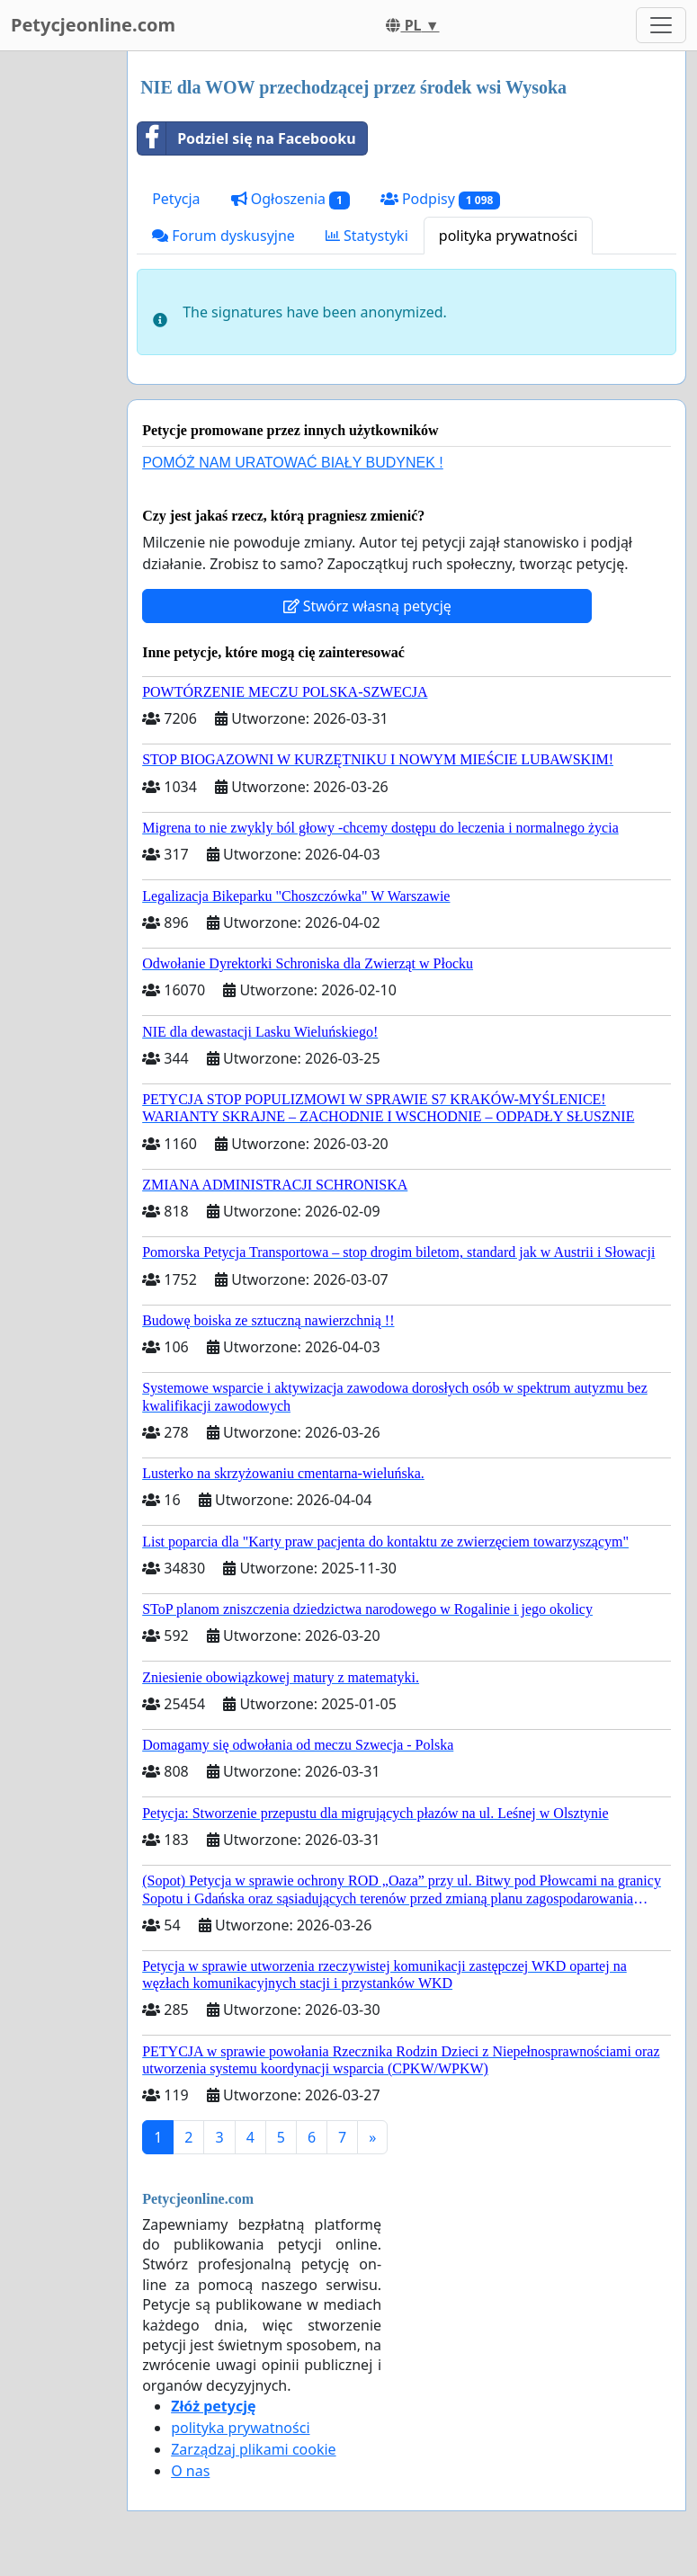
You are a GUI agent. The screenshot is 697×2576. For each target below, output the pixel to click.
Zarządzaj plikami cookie (253, 2449)
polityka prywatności (508, 235)
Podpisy (440, 199)
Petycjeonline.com (93, 25)
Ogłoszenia (290, 199)
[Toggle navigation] (661, 25)
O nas (190, 2471)
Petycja (176, 199)
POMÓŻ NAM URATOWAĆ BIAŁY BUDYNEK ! (292, 462)
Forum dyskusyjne (223, 235)
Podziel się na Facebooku (246, 138)
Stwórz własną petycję (367, 606)
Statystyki (367, 235)
